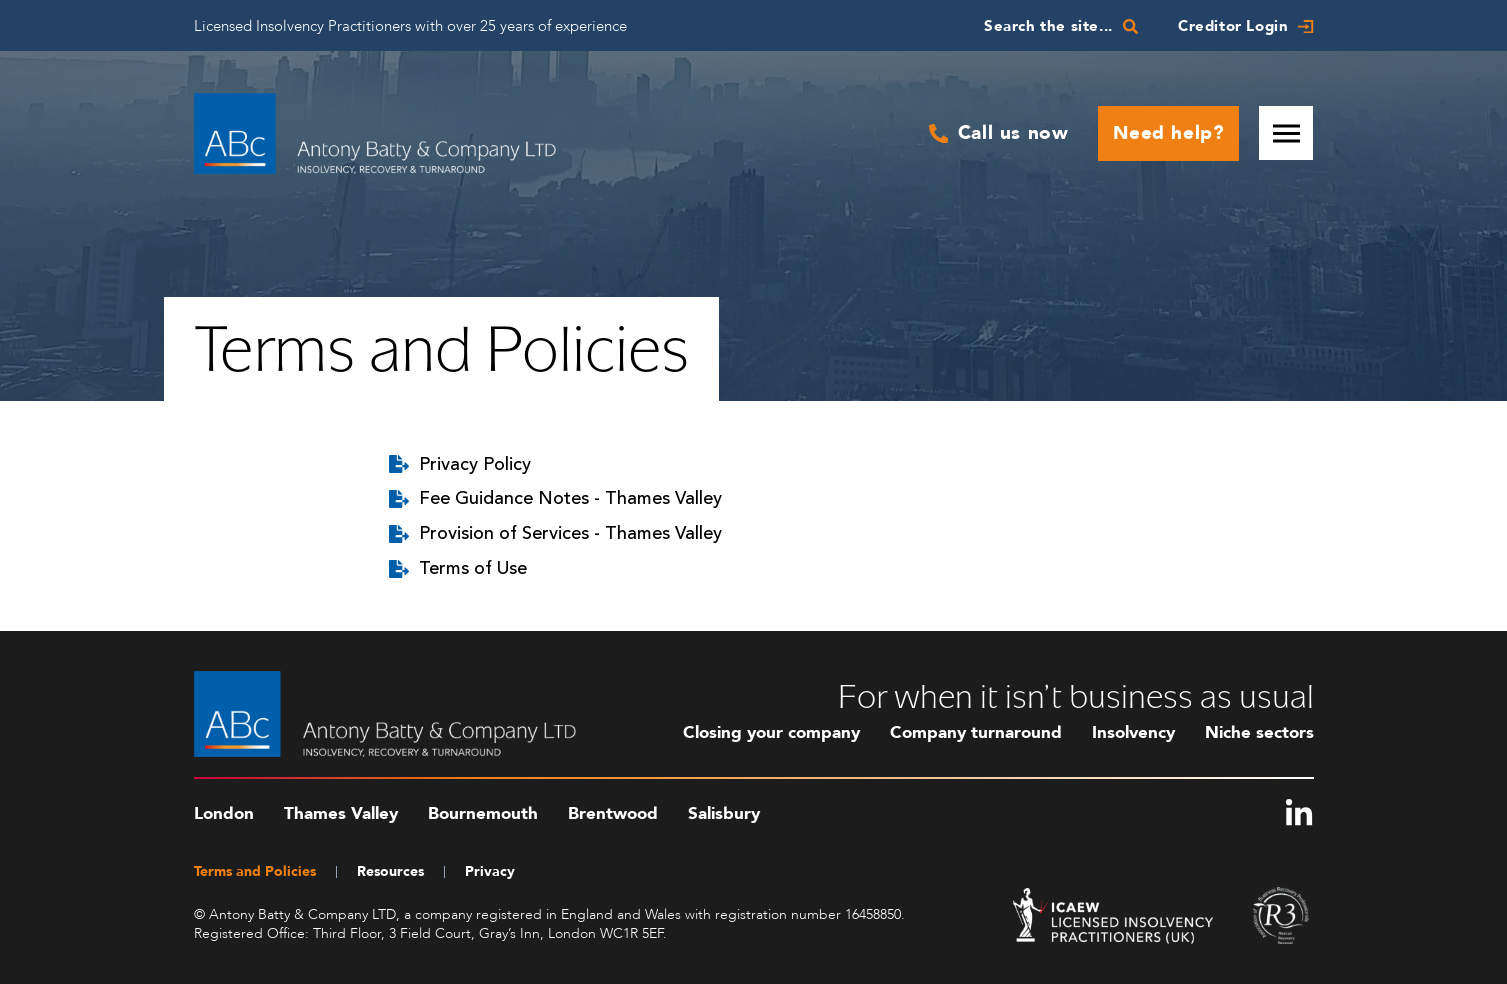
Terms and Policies (255, 871)
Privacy (490, 871)
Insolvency (1133, 732)
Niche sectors (1259, 732)
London (224, 813)
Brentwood (613, 813)
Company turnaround (976, 732)
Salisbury (724, 813)
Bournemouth (483, 813)
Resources (390, 871)
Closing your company (771, 732)
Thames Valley (341, 813)
